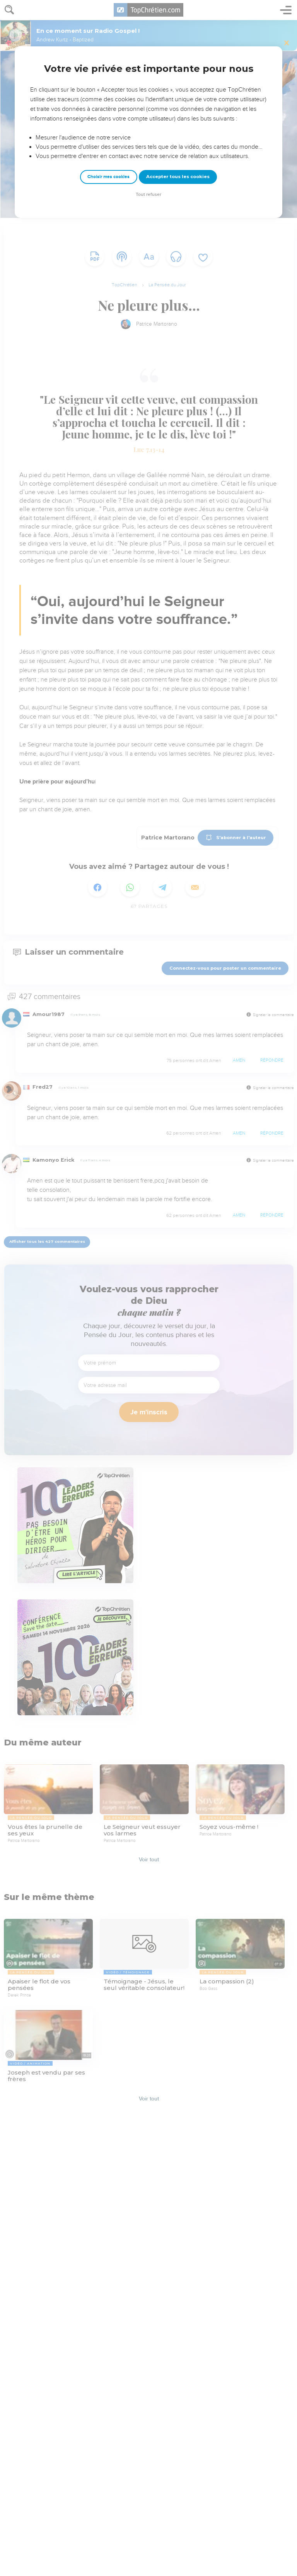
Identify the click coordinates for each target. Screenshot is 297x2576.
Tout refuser (148, 194)
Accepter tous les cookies (178, 176)
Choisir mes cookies (108, 176)
